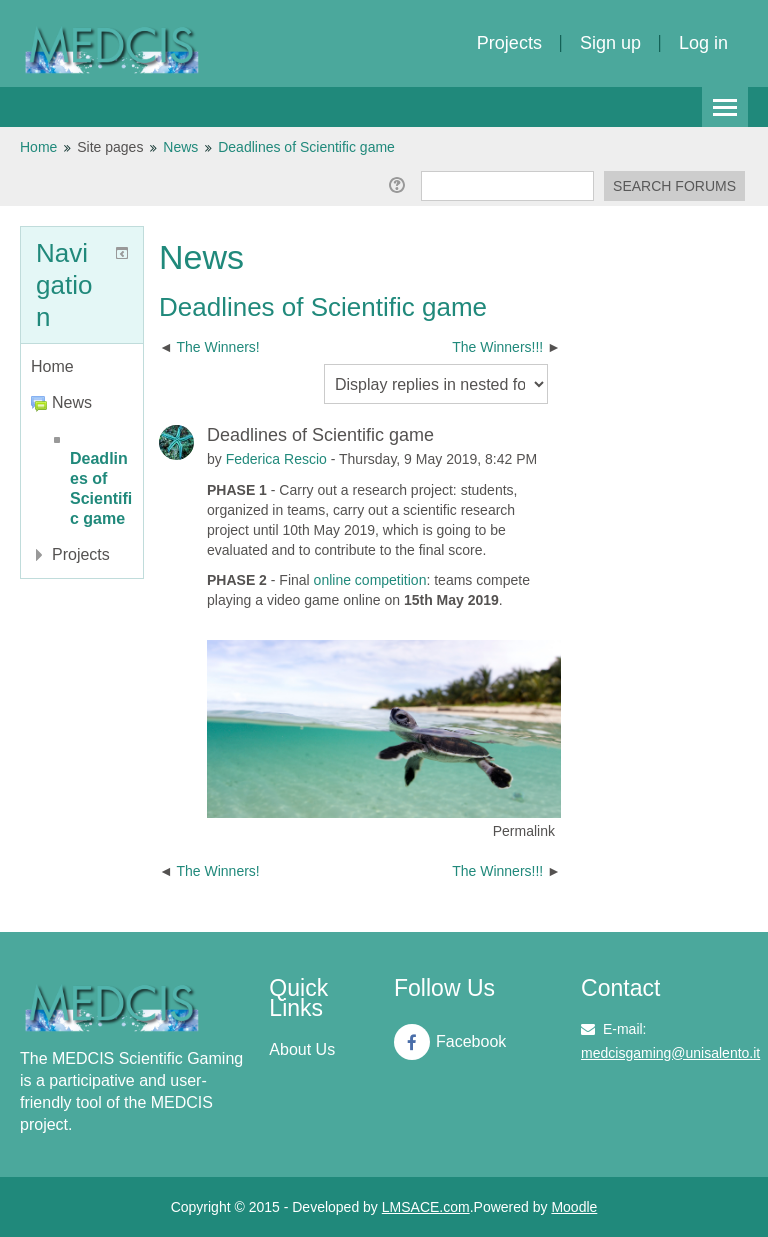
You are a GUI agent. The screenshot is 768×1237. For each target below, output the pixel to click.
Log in (703, 43)
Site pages (110, 147)
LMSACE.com (426, 1207)
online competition (370, 580)
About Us (302, 1049)
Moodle (574, 1207)
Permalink (524, 831)
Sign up (610, 43)
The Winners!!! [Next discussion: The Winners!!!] (499, 347)
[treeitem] (82, 367)
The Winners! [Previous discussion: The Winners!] (217, 347)
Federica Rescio (276, 459)
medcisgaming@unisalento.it (670, 1053)
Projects (509, 43)
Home (52, 366)
